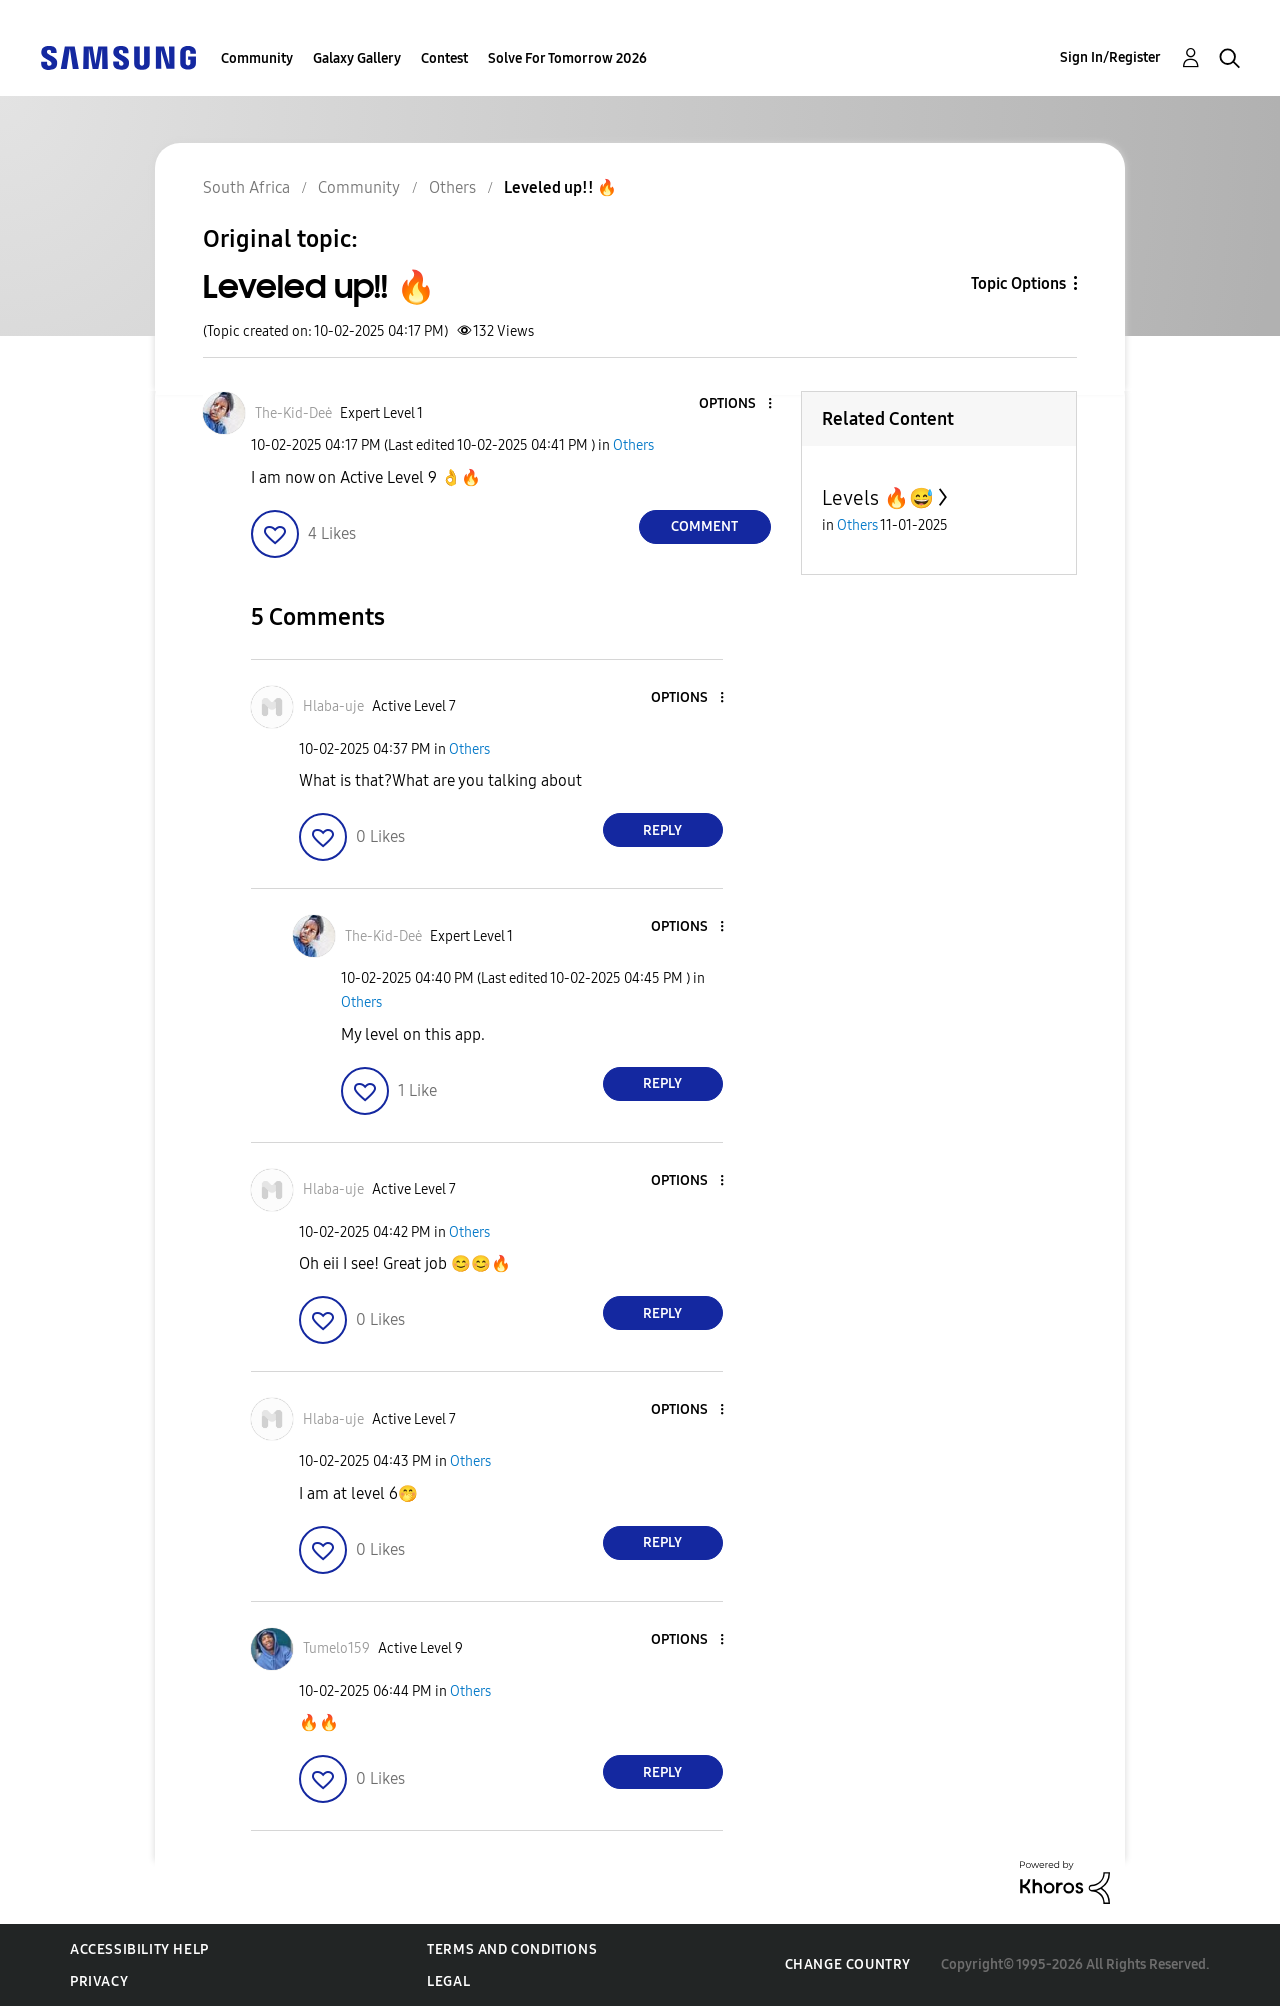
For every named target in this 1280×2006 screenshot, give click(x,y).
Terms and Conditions (512, 1949)
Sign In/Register (1110, 57)
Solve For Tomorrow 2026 (567, 58)
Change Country (848, 1964)
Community (257, 58)
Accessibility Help (139, 1949)
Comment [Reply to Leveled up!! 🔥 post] (704, 526)
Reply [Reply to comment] (662, 830)
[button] (736, 404)
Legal (448, 1981)
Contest (444, 58)
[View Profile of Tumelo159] (336, 1648)
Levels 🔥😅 (878, 498)
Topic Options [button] (1018, 283)
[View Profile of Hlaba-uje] (333, 706)
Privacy (99, 1981)
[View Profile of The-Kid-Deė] (293, 413)
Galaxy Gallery (357, 58)
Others (633, 445)
